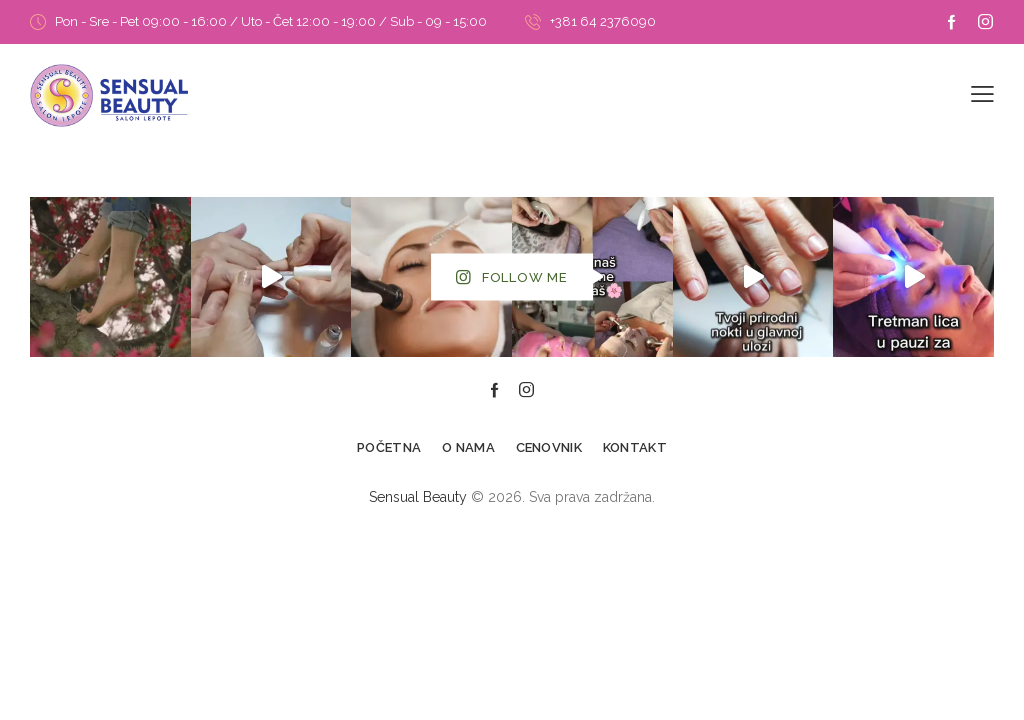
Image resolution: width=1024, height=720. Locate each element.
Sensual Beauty (418, 497)
